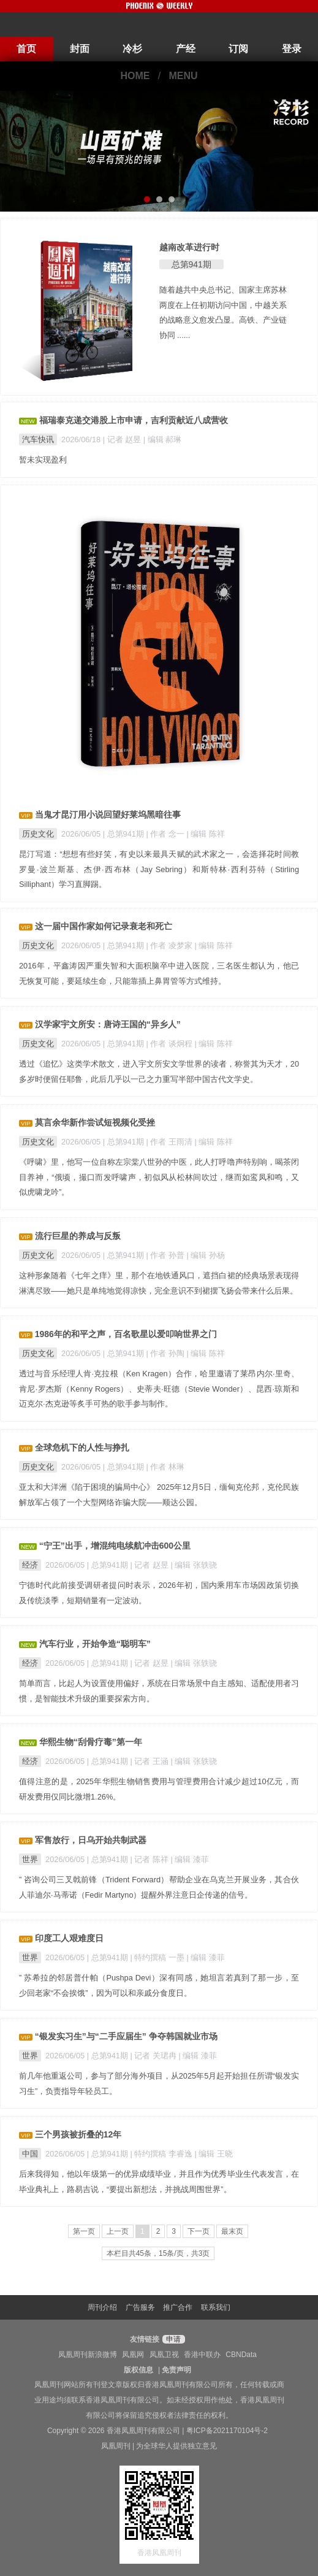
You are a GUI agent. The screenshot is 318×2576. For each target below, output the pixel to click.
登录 (291, 49)
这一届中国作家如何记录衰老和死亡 (103, 926)
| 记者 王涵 (151, 1761)
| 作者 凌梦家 (170, 945)
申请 (172, 2339)
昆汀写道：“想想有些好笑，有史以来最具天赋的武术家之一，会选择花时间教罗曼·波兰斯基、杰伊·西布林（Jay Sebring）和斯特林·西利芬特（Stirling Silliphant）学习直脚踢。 (159, 869)
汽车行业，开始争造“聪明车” (95, 1644)
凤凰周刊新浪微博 (87, 2354)
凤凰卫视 (164, 2354)
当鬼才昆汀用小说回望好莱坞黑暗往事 (108, 814)
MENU (183, 76)
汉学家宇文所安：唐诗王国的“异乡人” (108, 1024)
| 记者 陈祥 (151, 1859)
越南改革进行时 (189, 247)
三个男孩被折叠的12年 (78, 2134)
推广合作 (177, 2307)
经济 (30, 1565)
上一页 (118, 2231)
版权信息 (138, 2370)
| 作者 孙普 (166, 1255)
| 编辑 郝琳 (162, 439)
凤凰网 (133, 2354)
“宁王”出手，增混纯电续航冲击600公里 (115, 1546)
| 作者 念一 (166, 833)
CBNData (241, 2354)
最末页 (232, 2231)
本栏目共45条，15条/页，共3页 (158, 2253)
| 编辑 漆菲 (190, 1859)
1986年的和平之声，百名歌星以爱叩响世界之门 (126, 1334)
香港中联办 (202, 2354)
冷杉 (132, 49)
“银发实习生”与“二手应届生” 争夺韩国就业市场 (126, 2036)
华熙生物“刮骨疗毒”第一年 (90, 1742)
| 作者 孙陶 (166, 1353)
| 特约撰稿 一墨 (159, 1957)
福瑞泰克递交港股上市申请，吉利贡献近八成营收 (133, 420)
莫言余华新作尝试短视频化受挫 (95, 1122)
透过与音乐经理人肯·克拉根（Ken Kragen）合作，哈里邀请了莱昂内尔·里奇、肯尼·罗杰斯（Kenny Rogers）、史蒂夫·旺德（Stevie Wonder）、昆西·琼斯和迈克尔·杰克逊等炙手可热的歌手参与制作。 (159, 1389)
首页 (26, 49)
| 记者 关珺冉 (155, 2055)
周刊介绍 (102, 2307)
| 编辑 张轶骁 (194, 1565)
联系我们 (215, 2307)
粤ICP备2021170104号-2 (227, 2430)
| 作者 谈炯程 (170, 1043)
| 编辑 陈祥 (206, 833)
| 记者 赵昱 (123, 439)
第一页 (84, 2231)
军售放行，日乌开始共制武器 (90, 1840)
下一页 (198, 2231)
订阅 (238, 49)
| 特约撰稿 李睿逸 (163, 2153)
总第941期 (191, 264)
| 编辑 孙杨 (206, 1255)
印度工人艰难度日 (69, 1938)
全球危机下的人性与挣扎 (82, 1447)
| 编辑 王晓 (214, 2153)
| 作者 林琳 (165, 1466)
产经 (185, 49)
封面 (79, 49)
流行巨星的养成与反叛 (78, 1236)
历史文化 (38, 833)
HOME (135, 76)
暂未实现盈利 (43, 459)
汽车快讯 (38, 439)
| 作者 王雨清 (170, 1141)
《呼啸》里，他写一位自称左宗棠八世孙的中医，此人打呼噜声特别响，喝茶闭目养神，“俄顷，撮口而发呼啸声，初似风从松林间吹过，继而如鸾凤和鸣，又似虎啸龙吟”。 (159, 1177)
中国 (30, 2153)
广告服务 (140, 2307)
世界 (30, 1859)
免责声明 (176, 2370)
